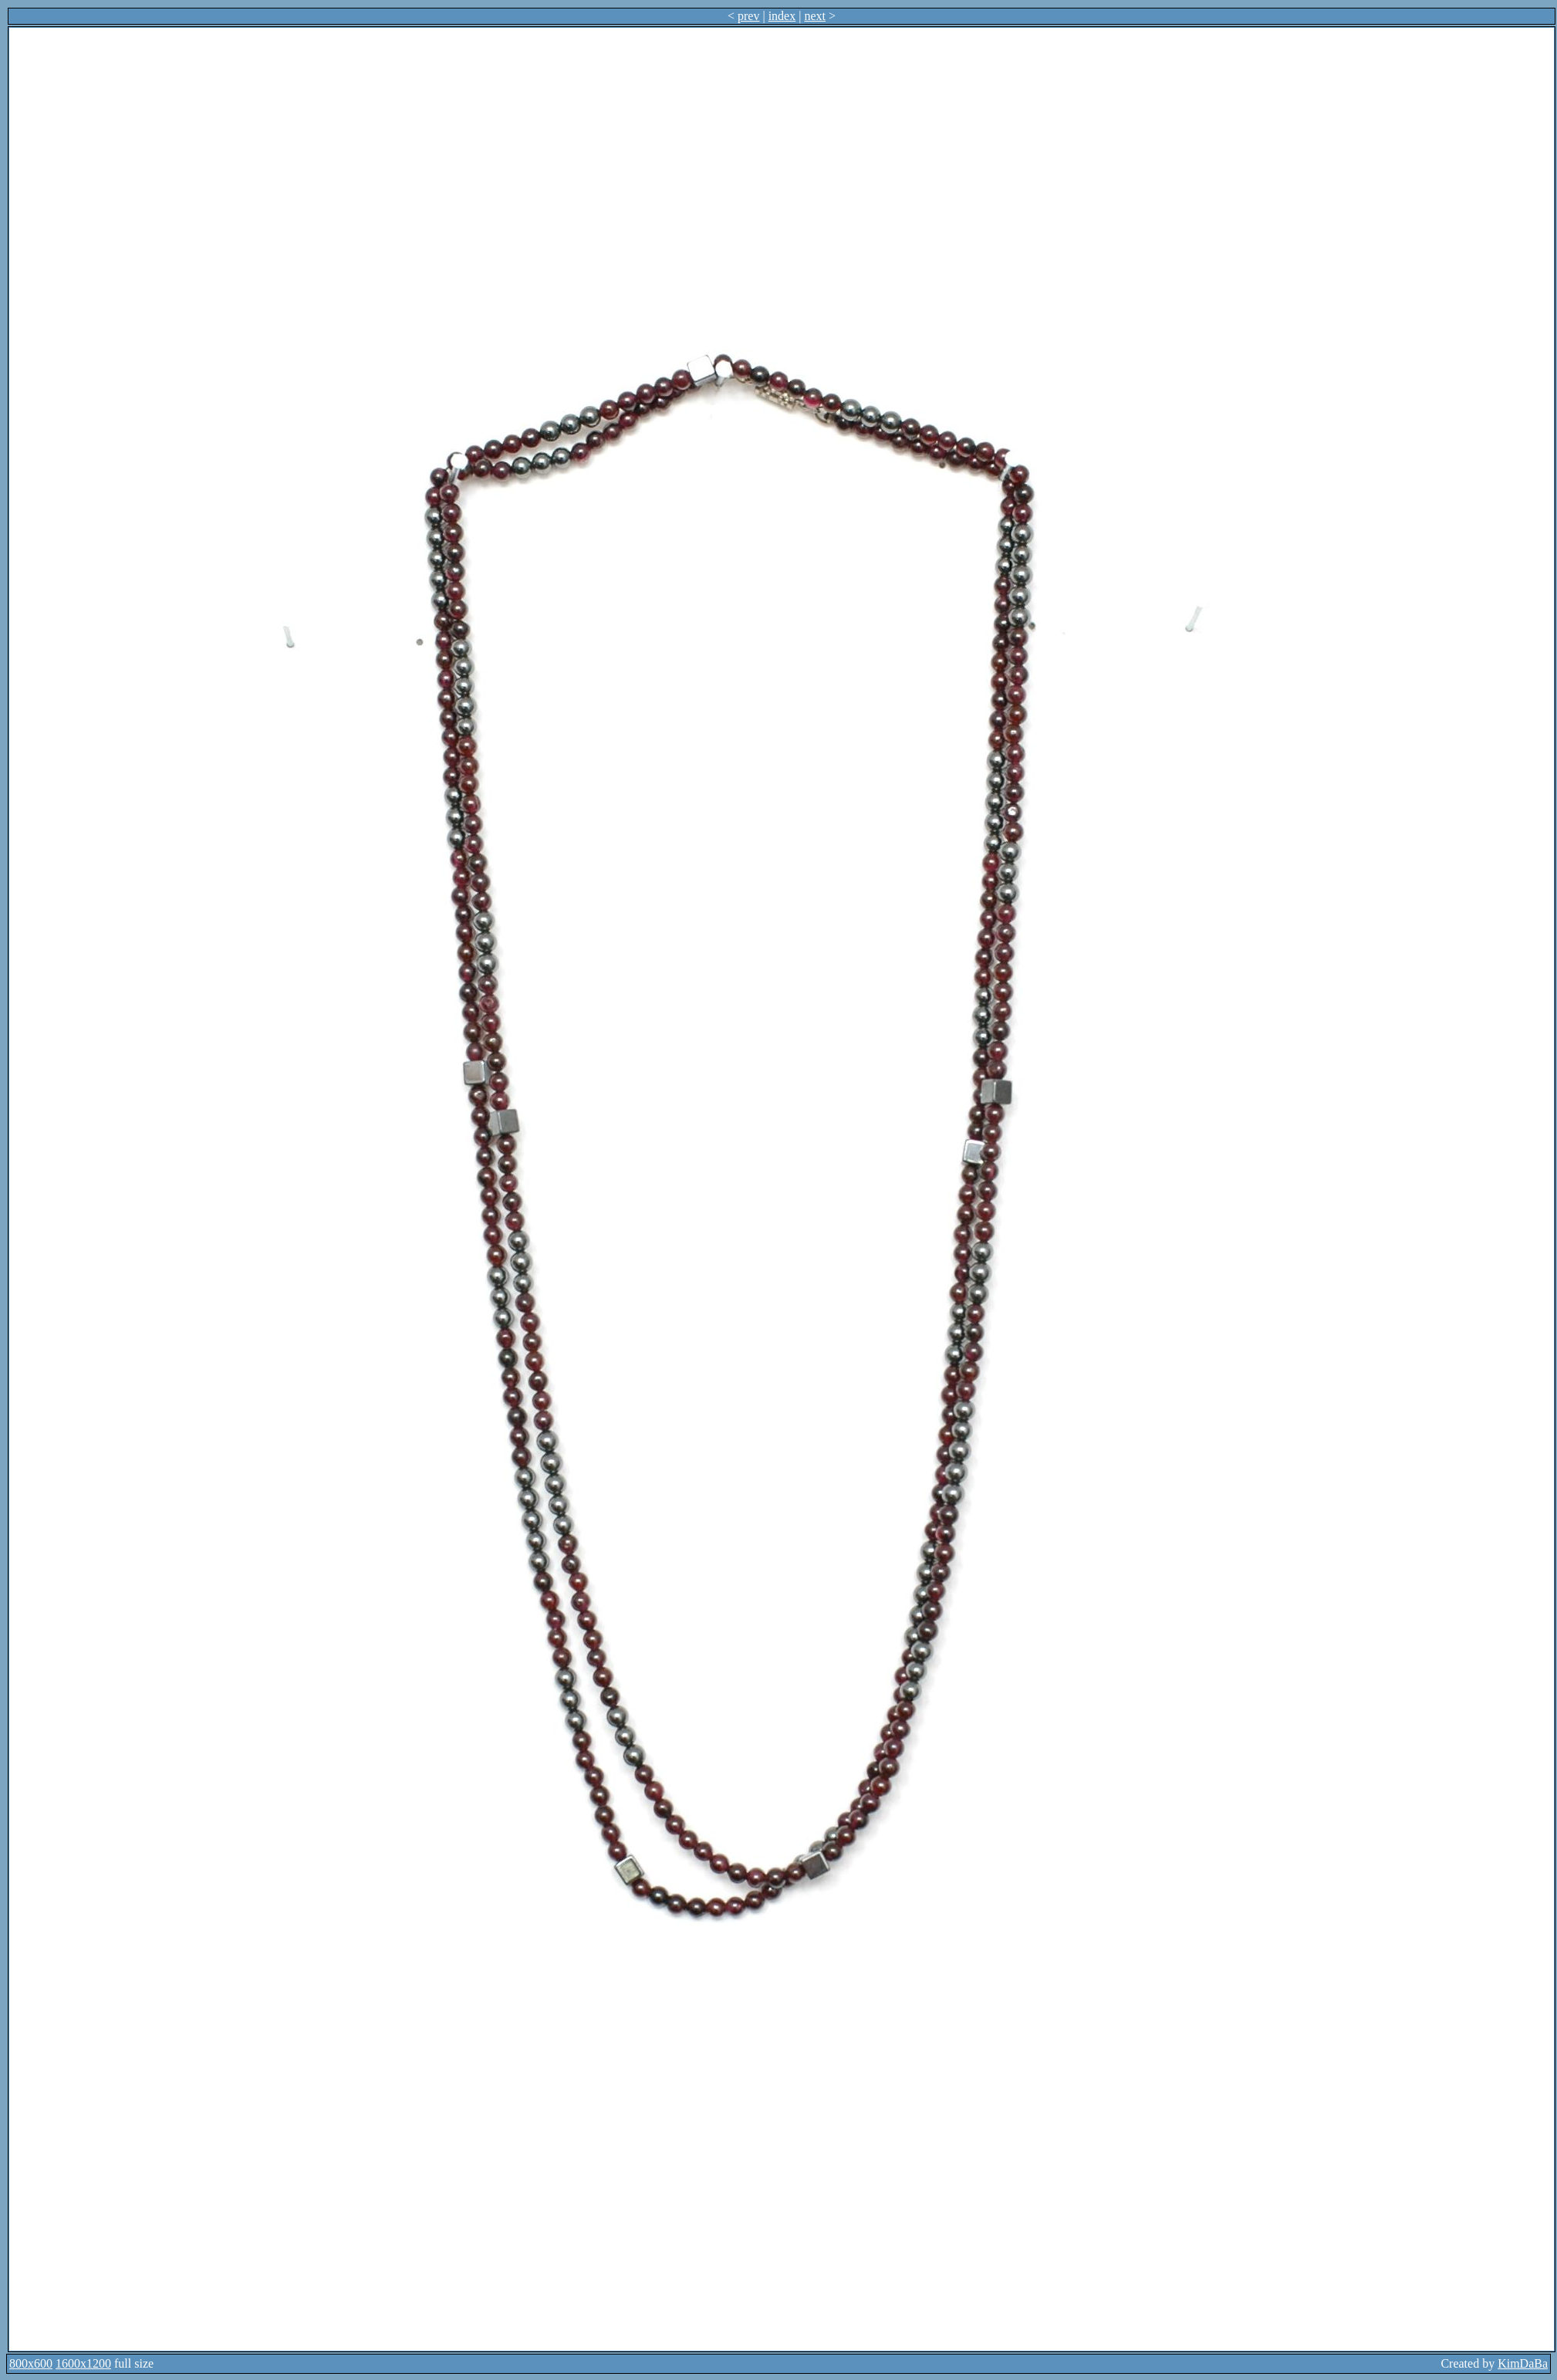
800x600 (30, 2363)
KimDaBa (1523, 2363)
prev (748, 15)
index (782, 15)
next (815, 15)
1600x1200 (83, 2363)
